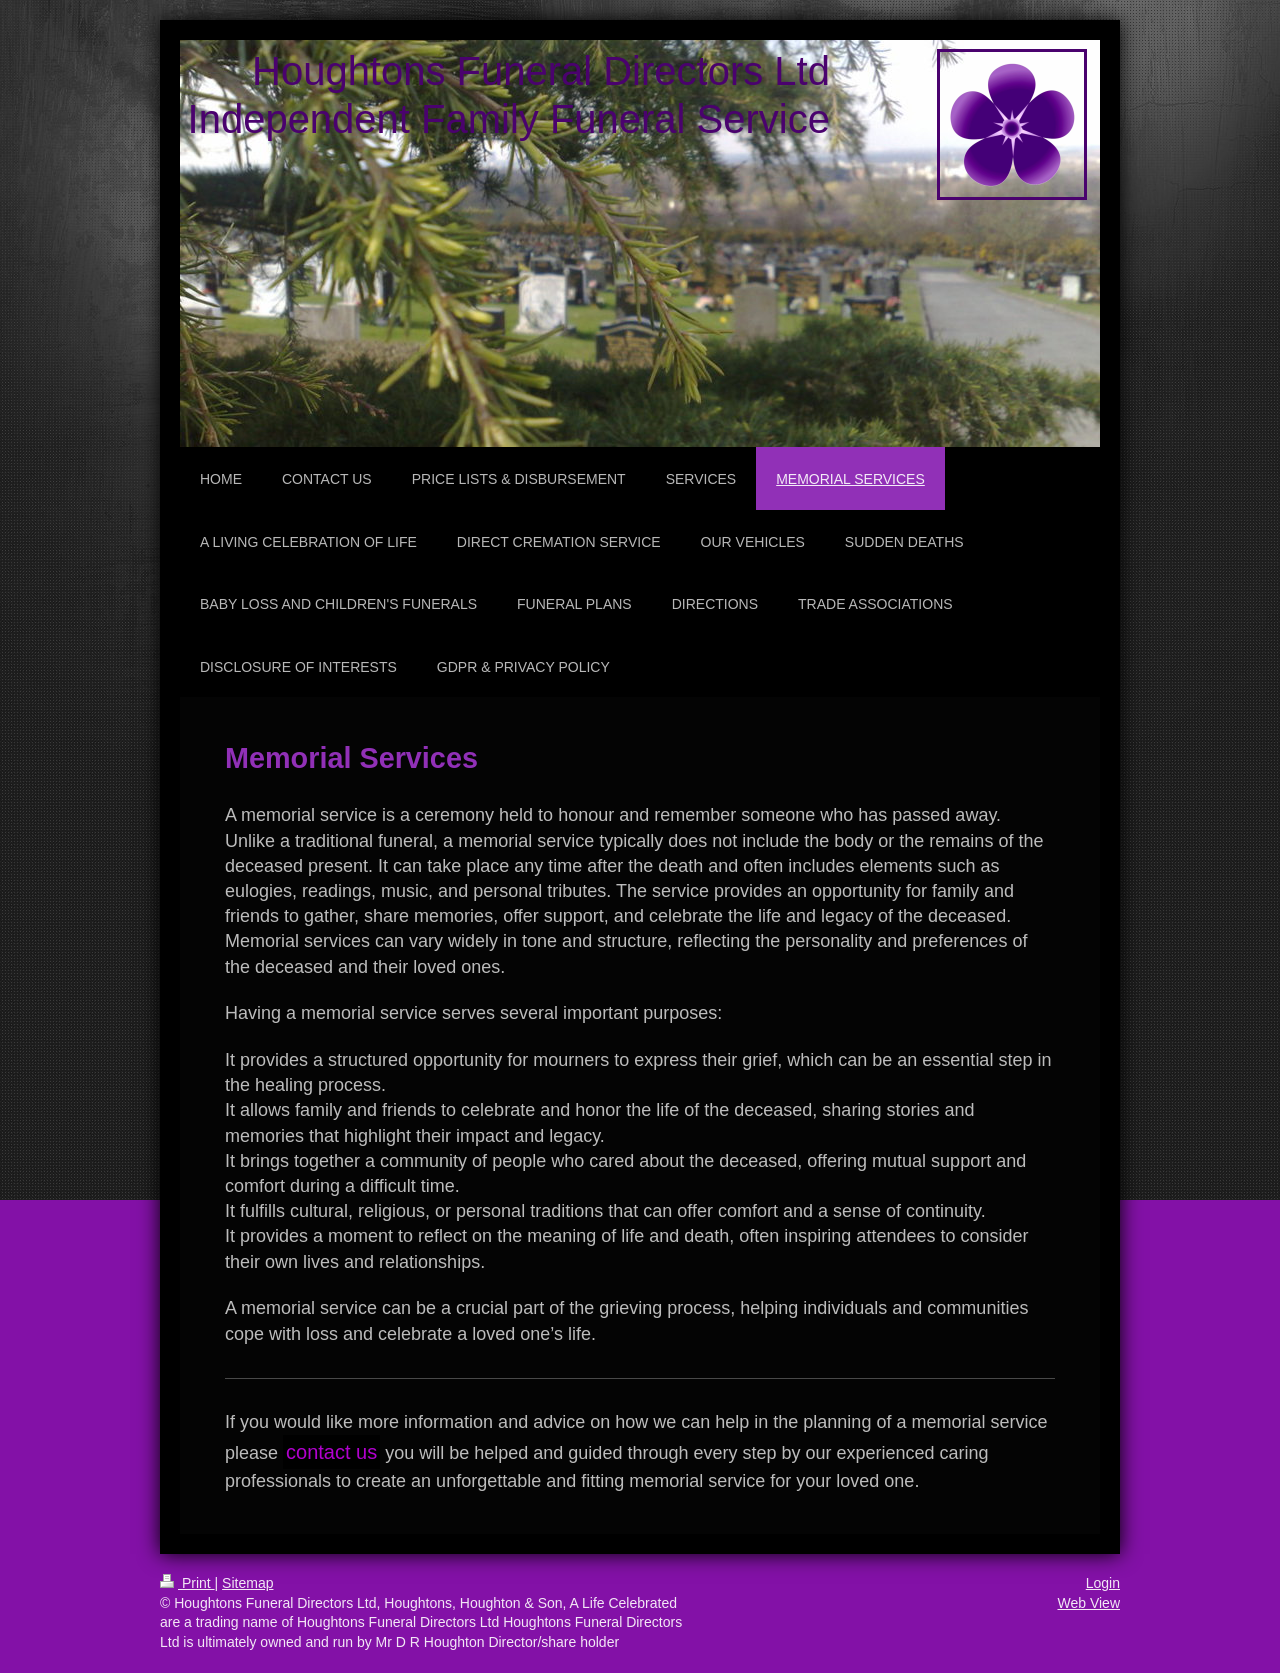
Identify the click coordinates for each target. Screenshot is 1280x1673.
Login (1103, 1583)
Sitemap (247, 1583)
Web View (1088, 1603)
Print (187, 1583)
